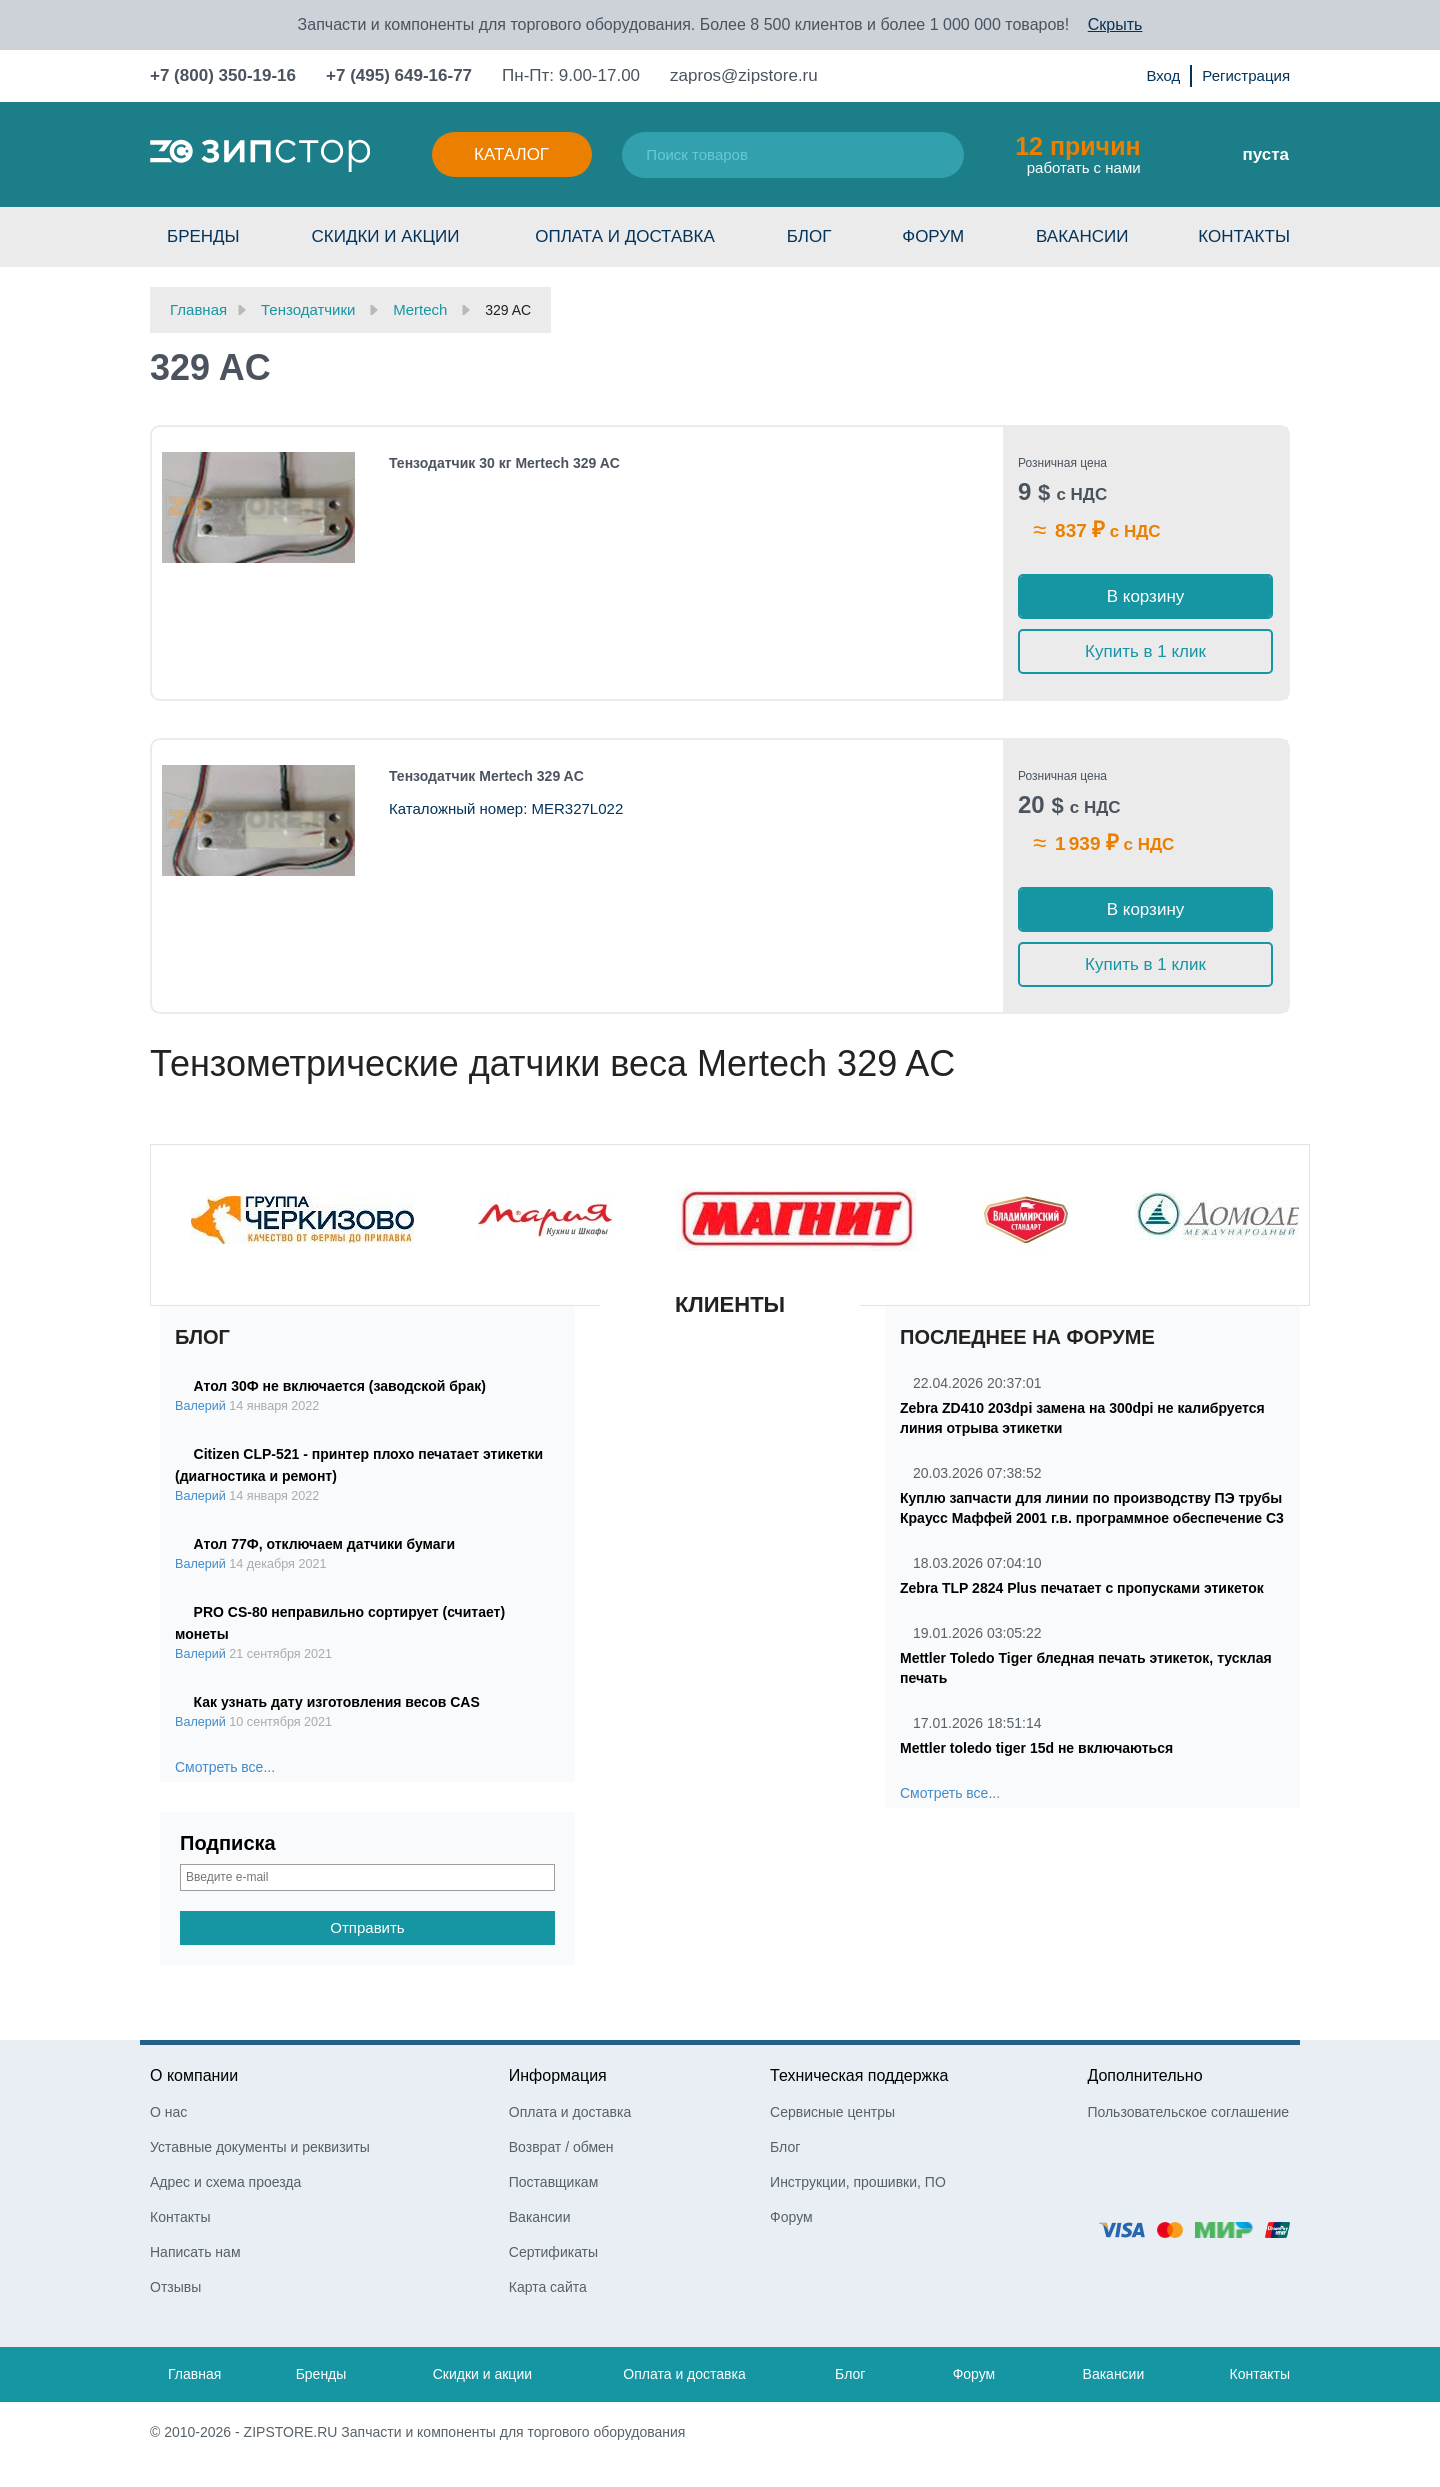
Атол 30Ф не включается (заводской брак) (340, 1386)
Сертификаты (553, 2252)
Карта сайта (548, 2287)
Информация (558, 2075)
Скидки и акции (385, 236)
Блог (809, 236)
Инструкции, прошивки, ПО (858, 2182)
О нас (168, 2112)
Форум (933, 236)
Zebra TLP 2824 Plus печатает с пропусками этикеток (1082, 1588)
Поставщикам (554, 2182)
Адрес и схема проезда (225, 2182)
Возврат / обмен (561, 2147)
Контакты (1244, 236)
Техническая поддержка (859, 2075)
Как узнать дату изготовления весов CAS (337, 1702)
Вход (1163, 75)
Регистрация (1246, 75)
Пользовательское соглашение (1188, 2112)
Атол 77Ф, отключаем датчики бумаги (324, 1544)
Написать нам (195, 2252)
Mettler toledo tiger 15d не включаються (1036, 1748)
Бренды (203, 236)
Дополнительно (1144, 2075)
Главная (194, 2374)
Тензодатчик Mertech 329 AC (486, 776)
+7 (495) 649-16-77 (399, 75)
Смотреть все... (225, 1767)
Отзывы (175, 2287)
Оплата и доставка (625, 236)
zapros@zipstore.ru (744, 75)
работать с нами (1077, 154)
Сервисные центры (832, 2112)
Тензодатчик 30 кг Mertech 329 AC (504, 463)
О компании (194, 2075)
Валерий (200, 1406)
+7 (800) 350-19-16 (223, 75)
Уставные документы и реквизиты (260, 2147)
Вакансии (1082, 236)
